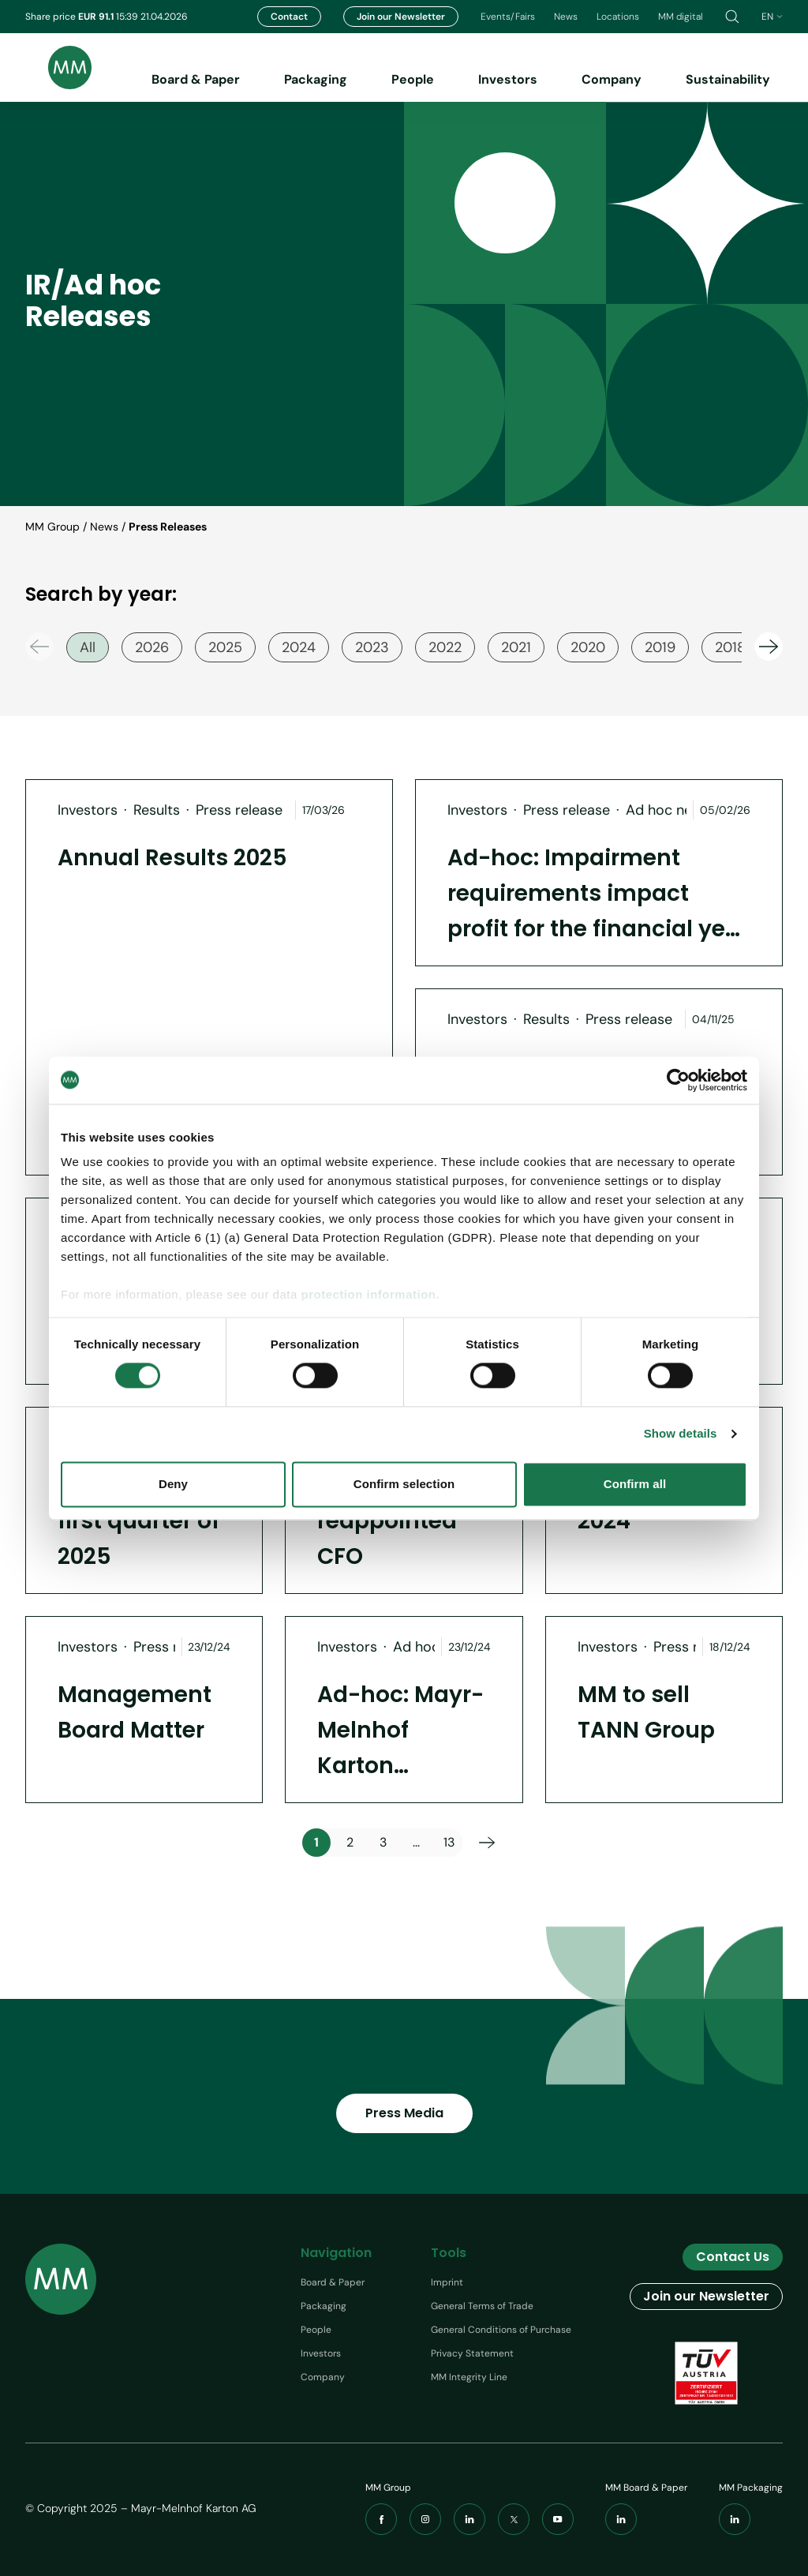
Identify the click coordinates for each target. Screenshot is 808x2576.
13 (448, 1842)
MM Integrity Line (469, 2377)
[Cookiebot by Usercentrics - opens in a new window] (678, 1080)
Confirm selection (404, 1483)
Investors (507, 79)
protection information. (370, 1294)
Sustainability (728, 79)
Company (612, 79)
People (412, 79)
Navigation (336, 2253)
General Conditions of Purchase (501, 2329)
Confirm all (635, 1483)
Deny (173, 1483)
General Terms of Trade (482, 2306)
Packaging (315, 79)
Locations (618, 16)
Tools (448, 2253)
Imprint (447, 2282)
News (566, 16)
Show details (680, 1434)
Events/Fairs (508, 16)
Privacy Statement (472, 2353)
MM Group (52, 526)
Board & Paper (196, 79)
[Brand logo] (58, 67)
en (772, 16)
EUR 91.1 (97, 16)
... (416, 1842)
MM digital (680, 16)
